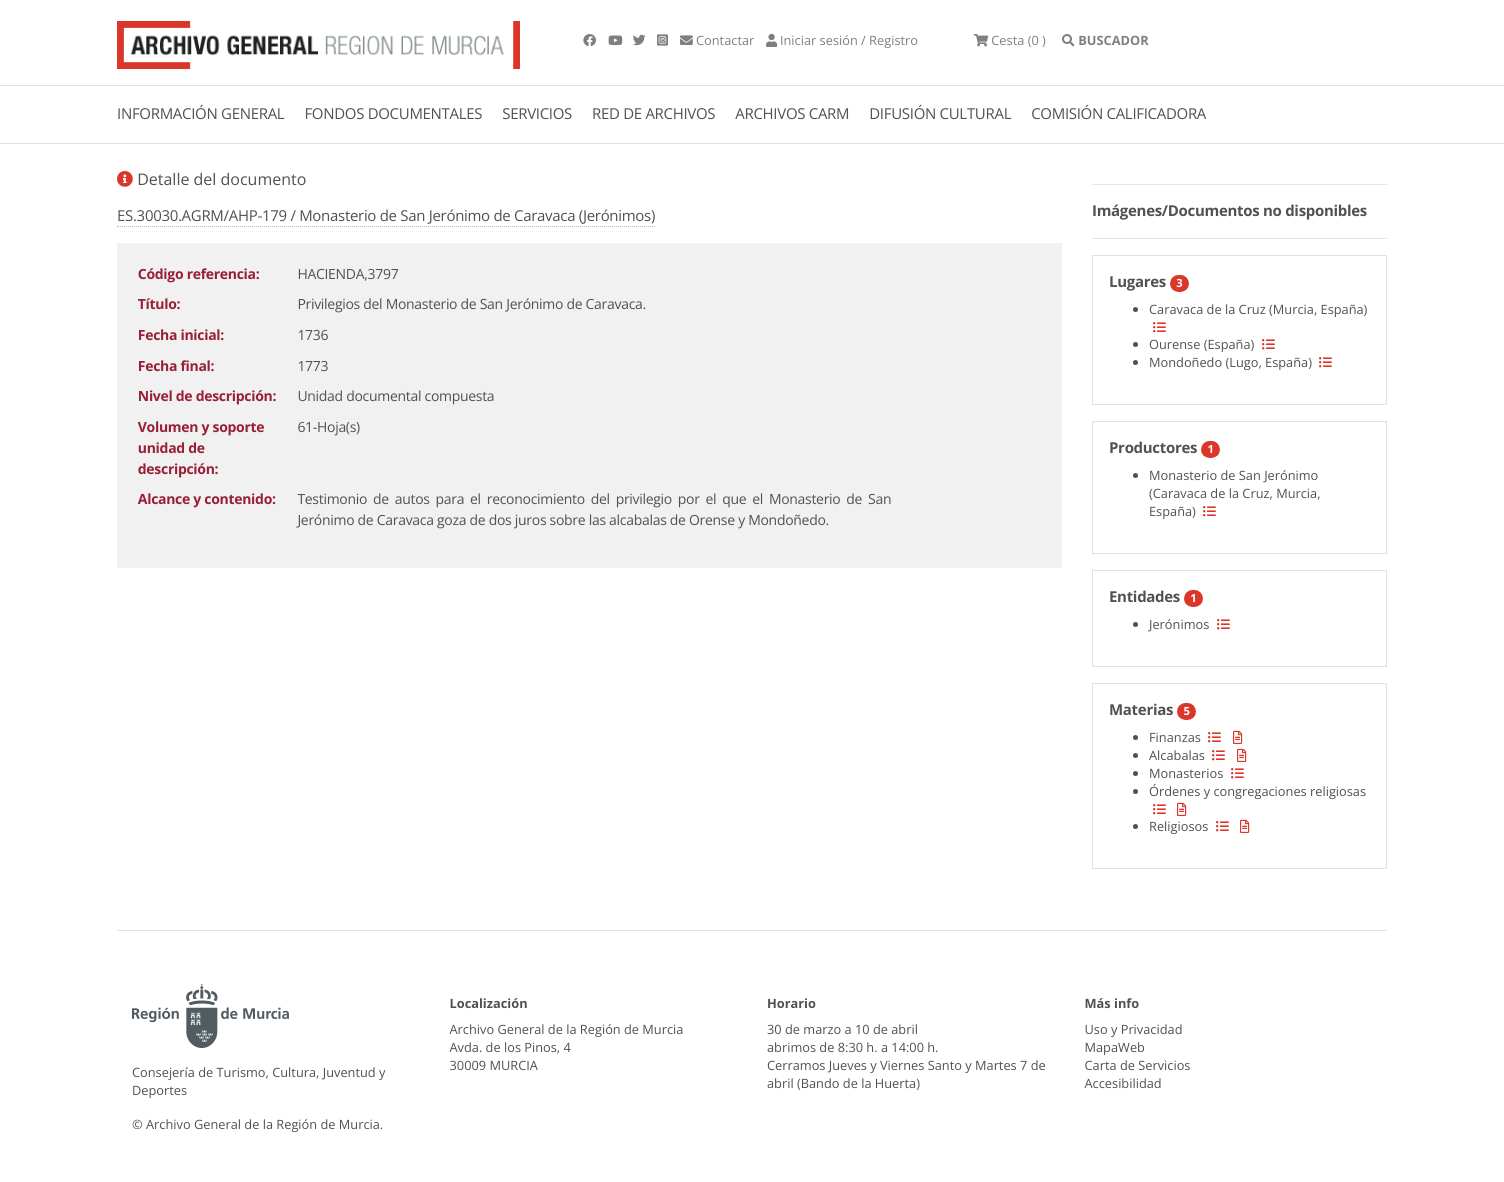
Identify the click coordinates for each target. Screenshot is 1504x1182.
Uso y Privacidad (1134, 1029)
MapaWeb (1115, 1047)
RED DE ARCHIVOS (653, 114)
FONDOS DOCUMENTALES (393, 114)
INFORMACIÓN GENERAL (200, 114)
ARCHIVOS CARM (792, 114)
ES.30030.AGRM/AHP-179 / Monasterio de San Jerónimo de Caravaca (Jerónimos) (386, 216)
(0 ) (1010, 40)
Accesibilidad (1123, 1083)
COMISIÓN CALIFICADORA (1118, 114)
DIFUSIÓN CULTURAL (940, 114)
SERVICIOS (537, 114)
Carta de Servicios (1138, 1065)
